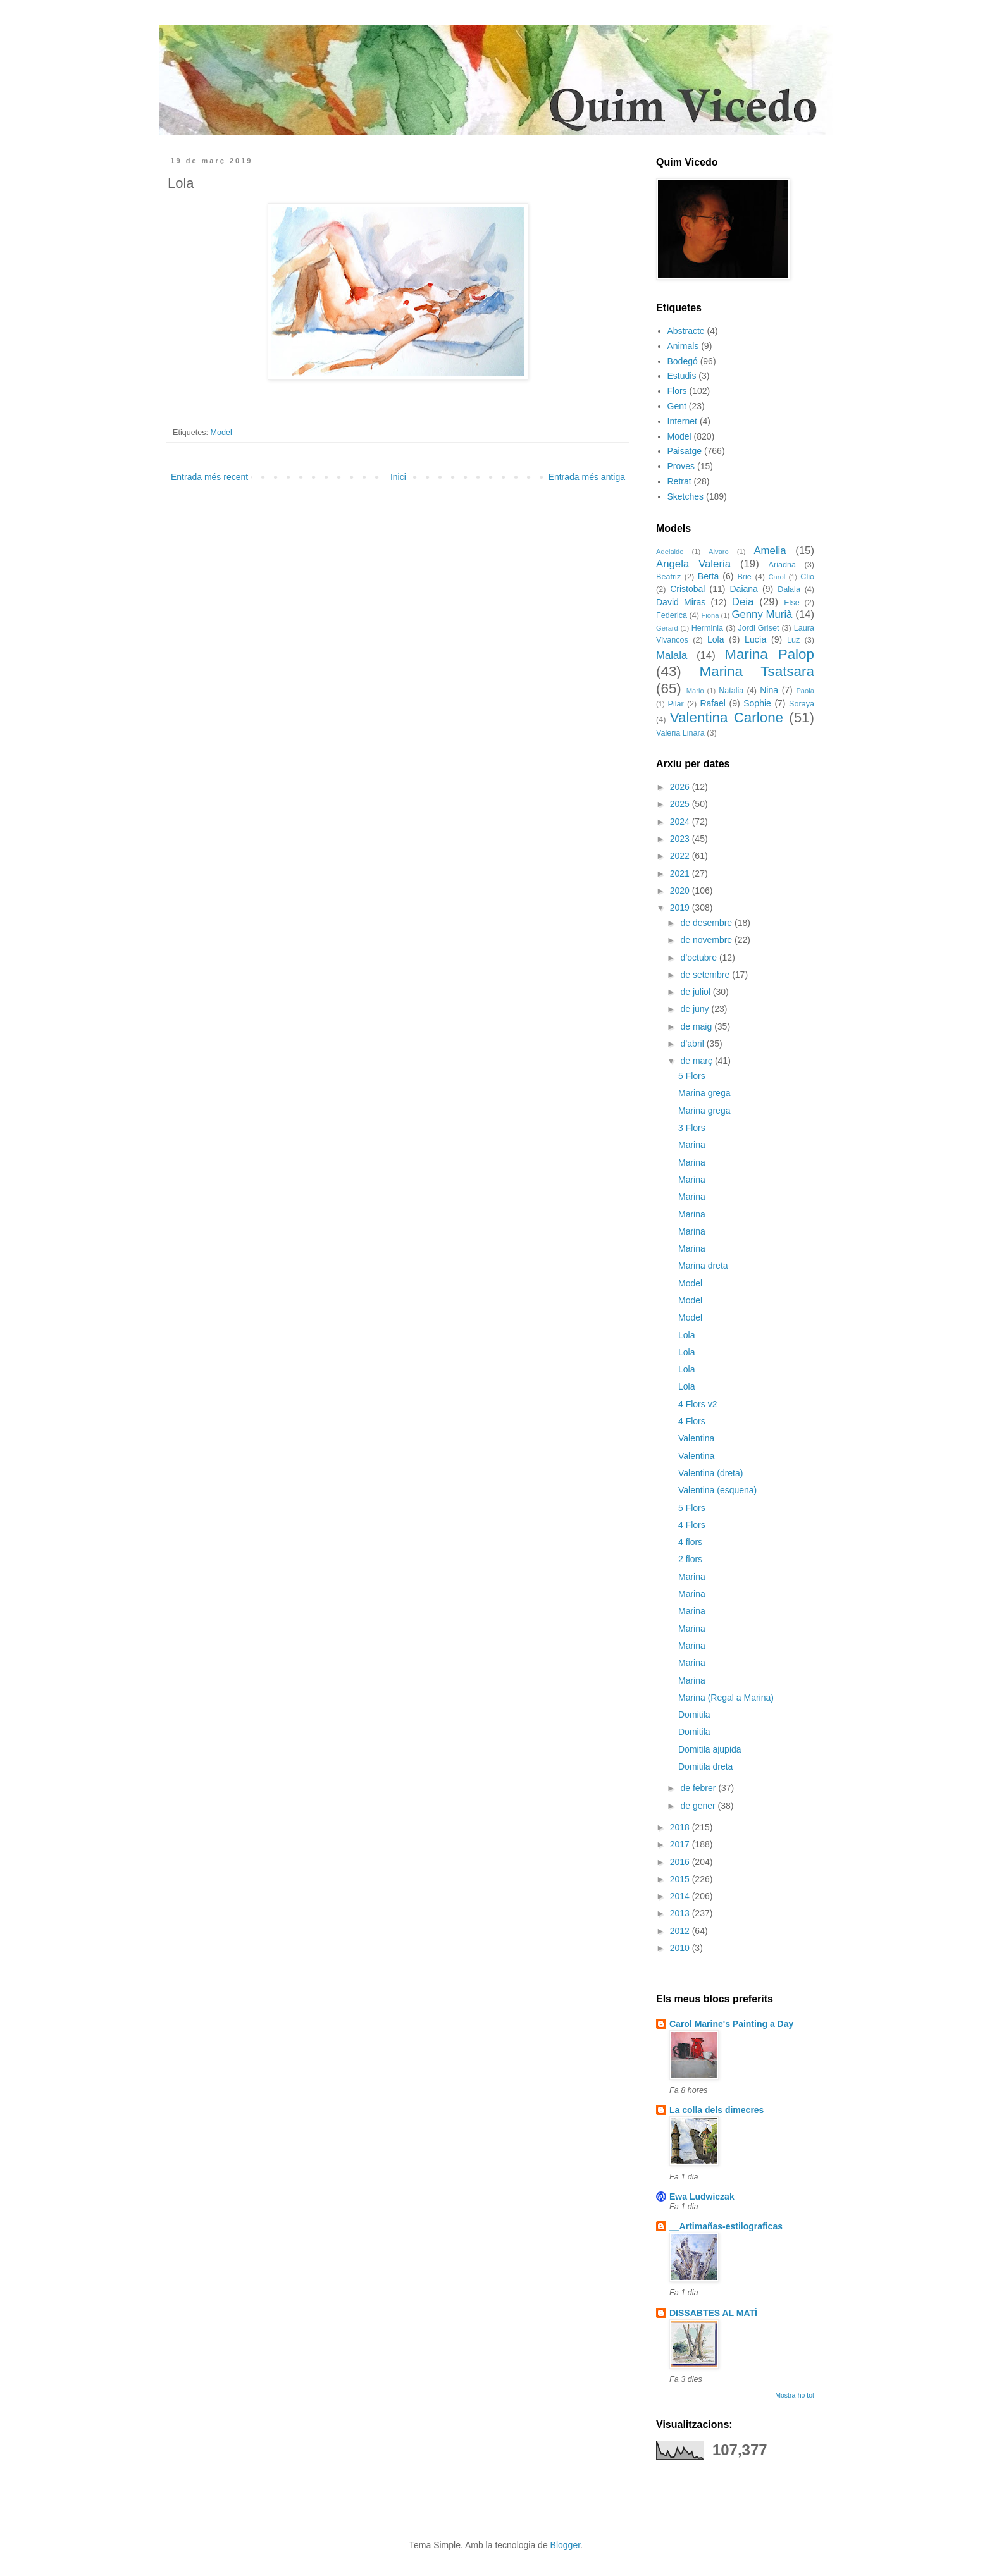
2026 (681, 787)
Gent (676, 406)
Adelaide (670, 551)
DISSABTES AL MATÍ (713, 2313)
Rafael (712, 703)
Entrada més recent (209, 477)
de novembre (707, 940)
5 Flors (691, 1076)
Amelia (769, 551)
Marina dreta (703, 1265)
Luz (793, 640)
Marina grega (704, 1093)
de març (697, 1061)
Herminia (707, 628)
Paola (805, 690)
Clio (807, 576)
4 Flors (691, 1421)
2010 (681, 1948)
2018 (681, 1827)
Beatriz (668, 576)
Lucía (755, 639)
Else (792, 602)
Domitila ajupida (709, 1749)
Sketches (685, 496)
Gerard (667, 628)
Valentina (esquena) (717, 1490)
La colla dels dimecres (716, 2110)
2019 (681, 908)
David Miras (680, 602)
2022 (681, 856)
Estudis (682, 376)
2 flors (690, 1559)
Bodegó (682, 361)
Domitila (694, 1715)
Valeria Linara (680, 733)
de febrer (699, 1788)
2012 (681, 1931)
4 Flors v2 (697, 1404)
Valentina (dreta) (710, 1473)
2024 (681, 822)
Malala (671, 656)
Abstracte (686, 331)
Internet (682, 421)
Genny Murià (761, 614)
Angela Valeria (693, 564)
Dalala (789, 589)
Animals (683, 346)
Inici (398, 477)
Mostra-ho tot (794, 2395)
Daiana (744, 589)
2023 (681, 839)
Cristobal (687, 589)
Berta (708, 576)
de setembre (706, 975)
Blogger (565, 2545)
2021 (681, 873)
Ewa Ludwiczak (702, 2196)
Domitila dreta (705, 1766)
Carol (776, 577)
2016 (681, 1862)
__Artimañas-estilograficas (726, 2226)
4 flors (690, 1542)
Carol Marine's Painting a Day (731, 2024)
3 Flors (691, 1128)
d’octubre (699, 957)
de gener (698, 1806)
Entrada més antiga (587, 477)
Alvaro (719, 551)
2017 (681, 1844)
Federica (671, 615)
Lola (715, 639)
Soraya (801, 703)
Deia (743, 602)
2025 (681, 804)
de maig (697, 1026)
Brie (744, 576)
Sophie (757, 703)
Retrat (679, 481)
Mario (695, 690)
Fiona (710, 615)
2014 (681, 1896)
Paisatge (684, 451)
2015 (681, 1879)
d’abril (693, 1043)
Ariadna (782, 564)
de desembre (707, 923)
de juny (695, 1009)
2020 (681, 890)
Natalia (731, 690)
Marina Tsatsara (757, 671)
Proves (681, 466)
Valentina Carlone (726, 717)
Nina (769, 690)
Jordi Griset (758, 628)
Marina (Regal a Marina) (726, 1697)
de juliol (696, 992)
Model (221, 432)
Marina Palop (769, 654)
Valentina (696, 1438)
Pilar (675, 703)
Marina (691, 1145)
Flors (677, 391)
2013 (681, 1913)
